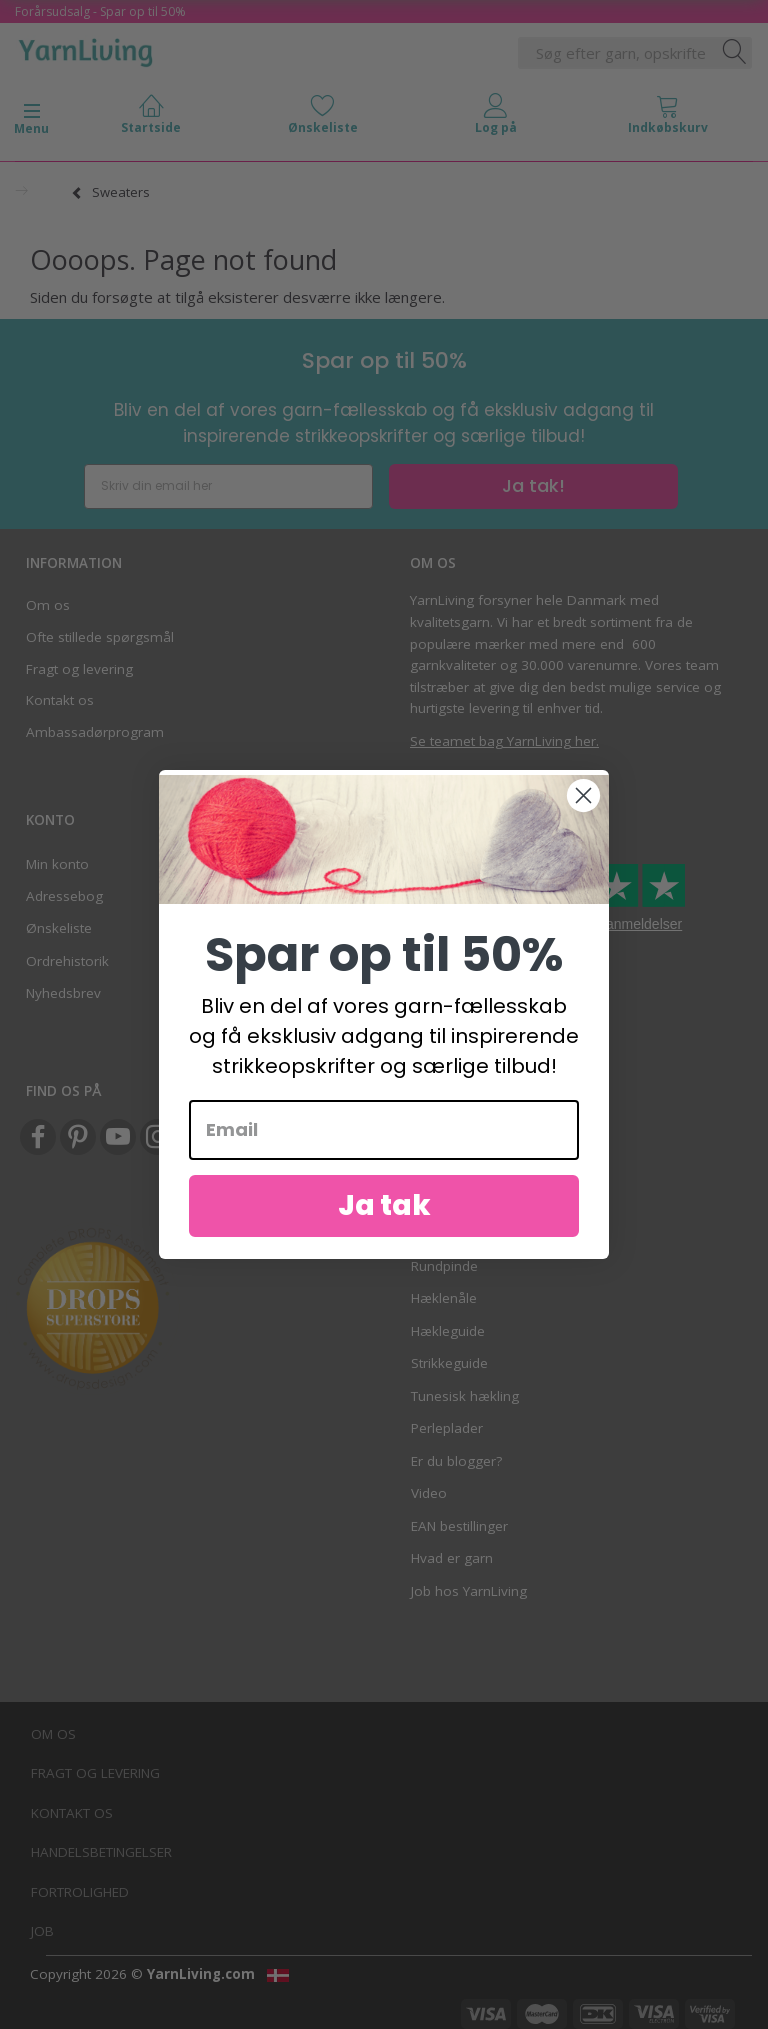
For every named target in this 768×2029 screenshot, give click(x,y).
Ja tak (384, 1205)
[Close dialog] (583, 795)
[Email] (384, 1130)
